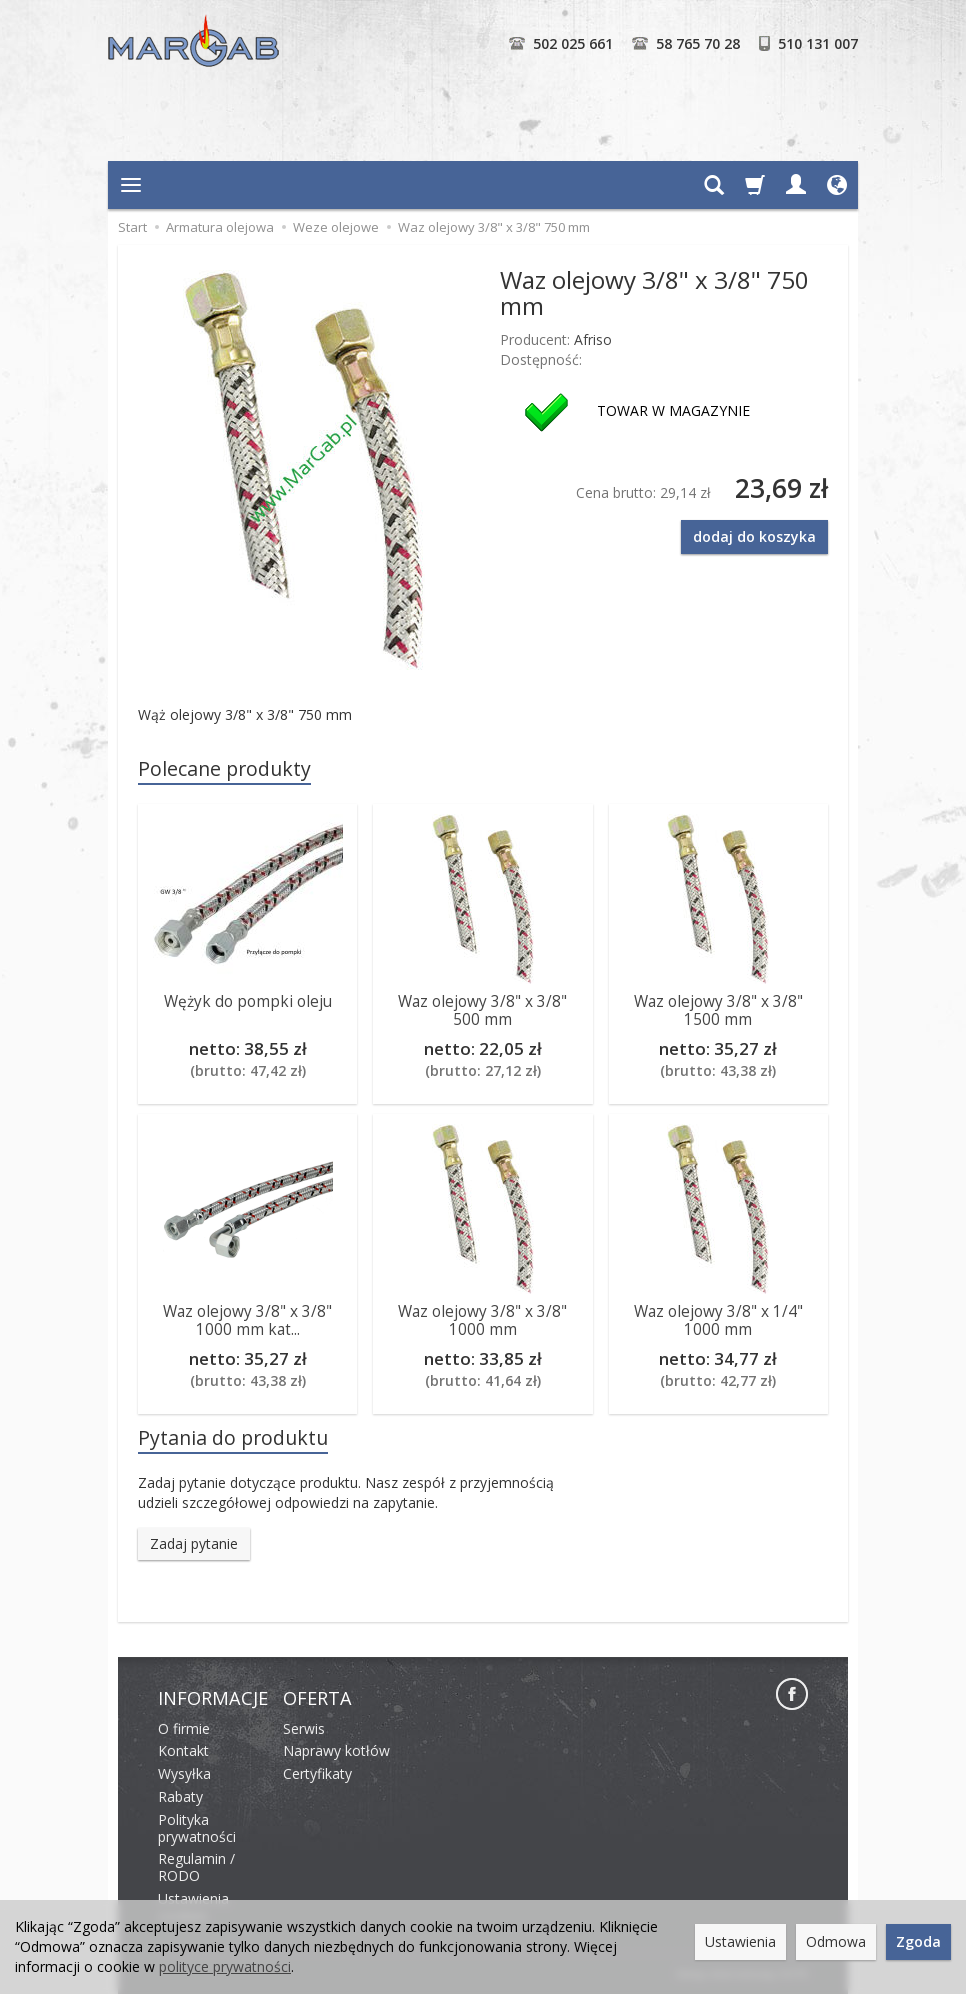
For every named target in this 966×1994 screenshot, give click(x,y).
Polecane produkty (224, 768)
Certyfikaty (317, 1773)
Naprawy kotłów (336, 1750)
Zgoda (918, 1941)
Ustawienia (740, 1941)
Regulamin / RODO (196, 1867)
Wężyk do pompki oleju (248, 1001)
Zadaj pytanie (194, 1543)
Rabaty (180, 1796)
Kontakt (183, 1750)
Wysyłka (184, 1773)
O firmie (184, 1728)
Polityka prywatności (197, 1828)
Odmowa (836, 1941)
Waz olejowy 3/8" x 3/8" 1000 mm (482, 1320)
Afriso (593, 339)
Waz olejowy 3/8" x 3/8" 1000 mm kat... (247, 1320)
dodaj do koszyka (754, 536)
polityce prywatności (225, 1966)
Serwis (304, 1728)
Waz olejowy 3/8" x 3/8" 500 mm (482, 1010)
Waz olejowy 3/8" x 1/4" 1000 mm (718, 1320)
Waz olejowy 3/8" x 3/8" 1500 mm (718, 1010)
